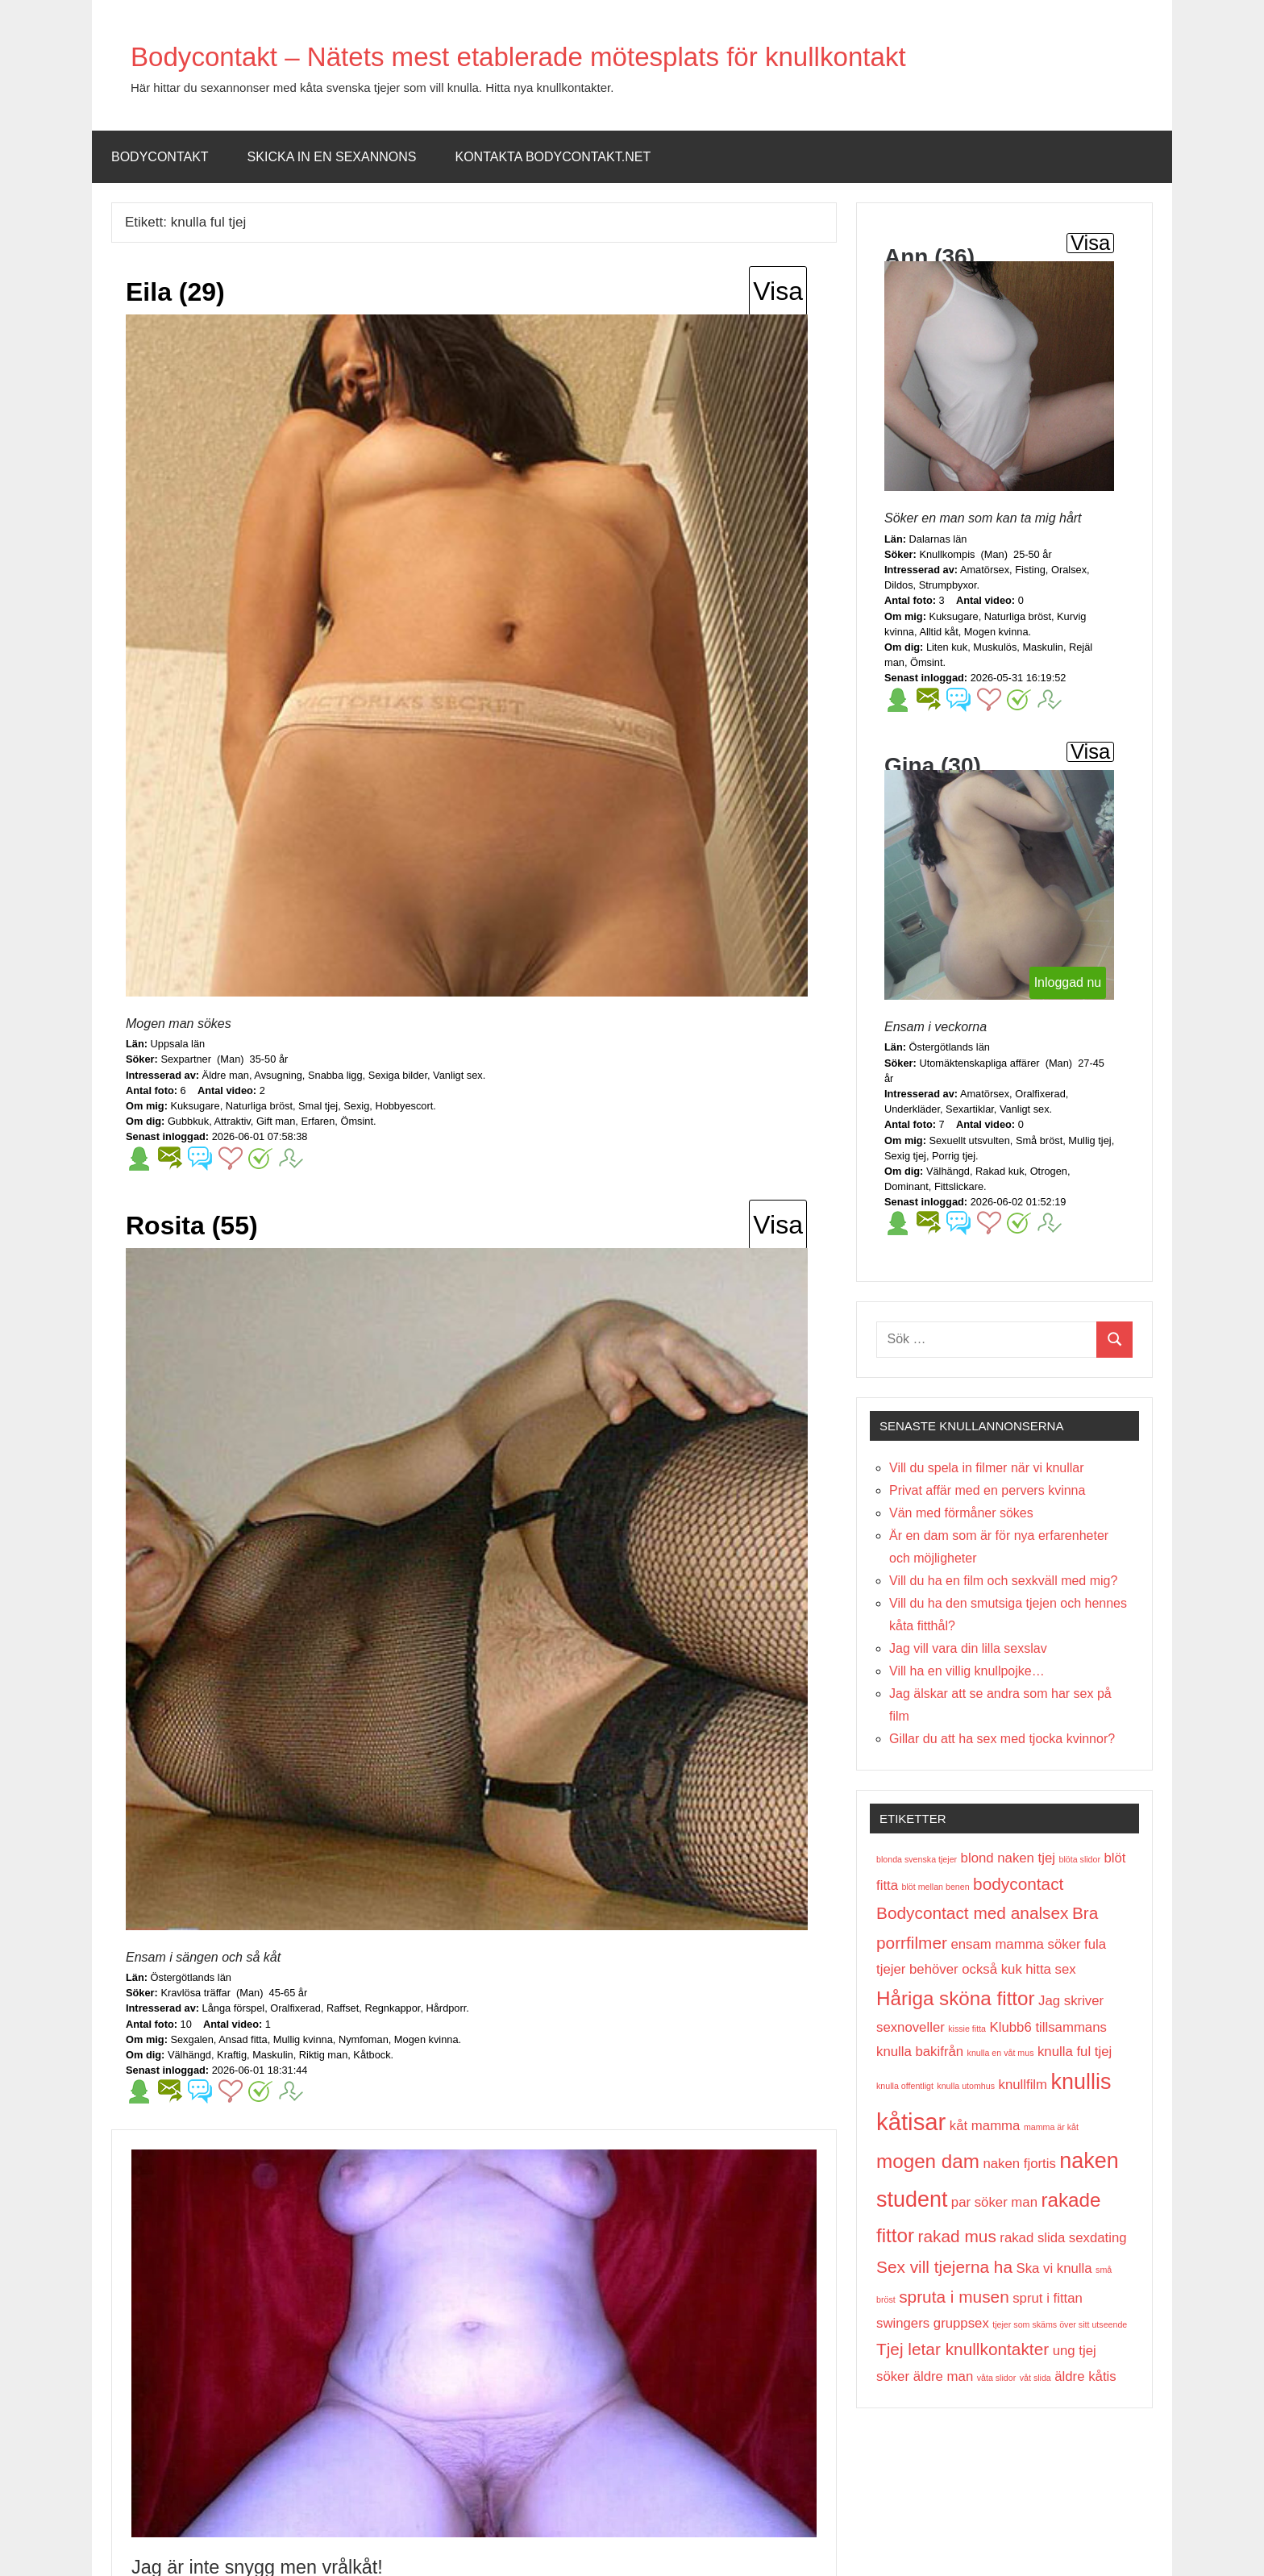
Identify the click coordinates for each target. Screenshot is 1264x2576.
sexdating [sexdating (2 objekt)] (1098, 2237)
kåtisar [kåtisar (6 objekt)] (911, 2121)
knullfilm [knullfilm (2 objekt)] (1023, 2084)
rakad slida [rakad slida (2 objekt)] (1032, 2237)
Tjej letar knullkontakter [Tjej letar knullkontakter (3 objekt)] (962, 2349)
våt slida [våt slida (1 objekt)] (1035, 2377)
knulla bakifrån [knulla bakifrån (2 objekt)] (919, 2051)
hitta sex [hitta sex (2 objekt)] (1050, 1969)
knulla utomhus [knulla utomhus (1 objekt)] (966, 2086)
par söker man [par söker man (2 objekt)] (994, 2202)
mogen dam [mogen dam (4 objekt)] (927, 2161)
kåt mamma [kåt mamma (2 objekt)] (985, 2125)
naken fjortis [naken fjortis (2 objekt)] (1019, 2163)
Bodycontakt (160, 157)
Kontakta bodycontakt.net (553, 157)
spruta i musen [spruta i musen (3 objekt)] (954, 2296)
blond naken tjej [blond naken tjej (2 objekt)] (1008, 1858)
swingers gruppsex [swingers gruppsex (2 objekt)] (932, 2323)
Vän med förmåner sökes (961, 1513)
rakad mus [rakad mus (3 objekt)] (957, 2236)
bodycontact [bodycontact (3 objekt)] (1018, 1884)
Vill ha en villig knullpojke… (967, 1671)
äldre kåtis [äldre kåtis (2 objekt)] (1085, 2376)
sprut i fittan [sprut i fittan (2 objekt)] (1047, 2298)
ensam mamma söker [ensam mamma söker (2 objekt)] (1015, 1944)
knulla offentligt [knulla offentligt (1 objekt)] (904, 2086)
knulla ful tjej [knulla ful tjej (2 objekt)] (1074, 2051)
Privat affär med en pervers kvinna (987, 1490)
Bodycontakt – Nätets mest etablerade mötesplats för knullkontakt (599, 55)
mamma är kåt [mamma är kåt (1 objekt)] (1051, 2127)
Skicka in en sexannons (332, 157)
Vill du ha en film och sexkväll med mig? (1003, 1581)
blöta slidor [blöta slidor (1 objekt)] (1079, 1859)
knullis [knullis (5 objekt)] (1081, 2082)
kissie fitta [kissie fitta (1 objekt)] (967, 2028)
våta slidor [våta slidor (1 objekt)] (997, 2377)
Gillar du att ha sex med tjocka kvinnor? (1002, 1739)
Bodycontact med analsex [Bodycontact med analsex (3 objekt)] (972, 1913)
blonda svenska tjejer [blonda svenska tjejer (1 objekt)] (916, 1859)
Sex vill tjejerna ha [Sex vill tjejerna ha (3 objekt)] (944, 2267)
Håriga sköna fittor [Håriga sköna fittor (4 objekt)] (955, 1998)
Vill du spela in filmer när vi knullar (986, 1468)
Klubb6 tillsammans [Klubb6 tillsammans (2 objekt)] (1048, 2027)
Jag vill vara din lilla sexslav (968, 1648)
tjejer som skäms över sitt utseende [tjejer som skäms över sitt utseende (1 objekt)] (1059, 2324)
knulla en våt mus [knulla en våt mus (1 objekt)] (1000, 2053)
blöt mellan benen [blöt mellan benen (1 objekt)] (935, 1886)
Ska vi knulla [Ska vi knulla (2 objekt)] (1053, 2268)
